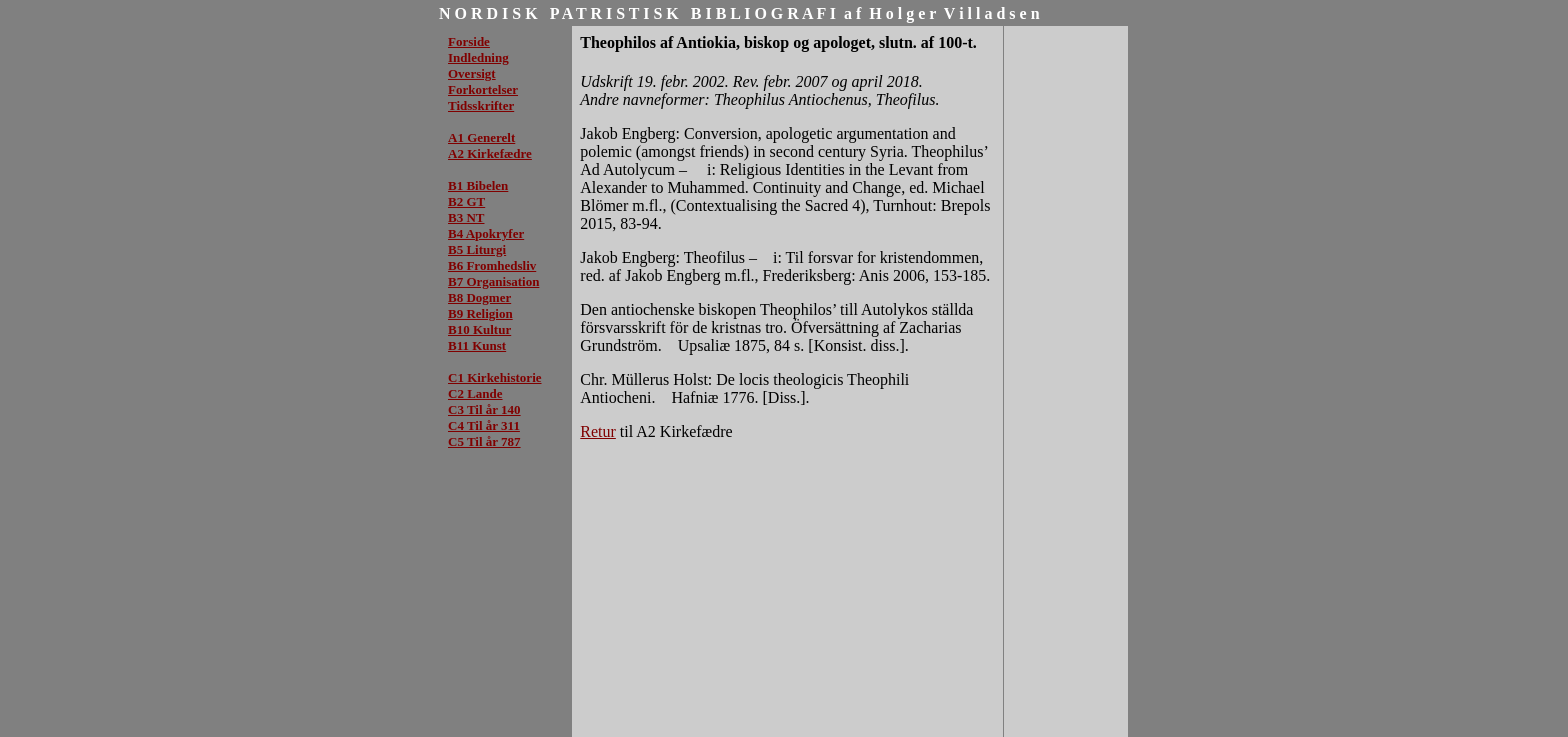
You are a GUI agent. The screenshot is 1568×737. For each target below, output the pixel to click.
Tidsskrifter (481, 105)
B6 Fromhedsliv (492, 265)
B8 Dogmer (479, 297)
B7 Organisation (493, 281)
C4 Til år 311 (484, 425)
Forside (469, 41)
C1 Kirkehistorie (495, 377)
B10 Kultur (479, 329)
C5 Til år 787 (484, 441)
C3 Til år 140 (484, 409)
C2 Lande (475, 393)
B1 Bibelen (478, 185)
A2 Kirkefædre (490, 153)
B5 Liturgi (477, 249)
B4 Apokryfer (486, 233)
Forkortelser (483, 89)
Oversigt (472, 73)
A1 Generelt (481, 137)
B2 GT (466, 201)
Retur (598, 431)
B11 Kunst (477, 345)
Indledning (478, 57)
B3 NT (466, 217)
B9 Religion (480, 313)
